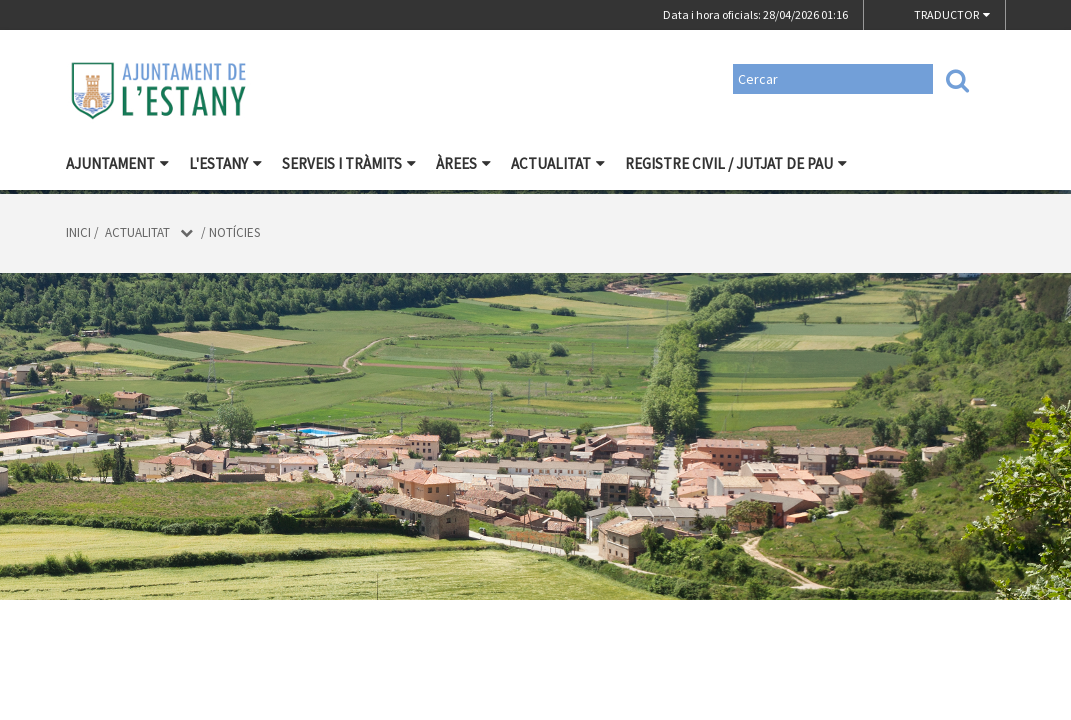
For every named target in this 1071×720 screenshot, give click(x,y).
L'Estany (225, 163)
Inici (78, 232)
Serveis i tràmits (349, 163)
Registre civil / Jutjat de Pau (736, 163)
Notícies (234, 232)
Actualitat (558, 163)
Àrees (463, 163)
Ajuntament (117, 163)
